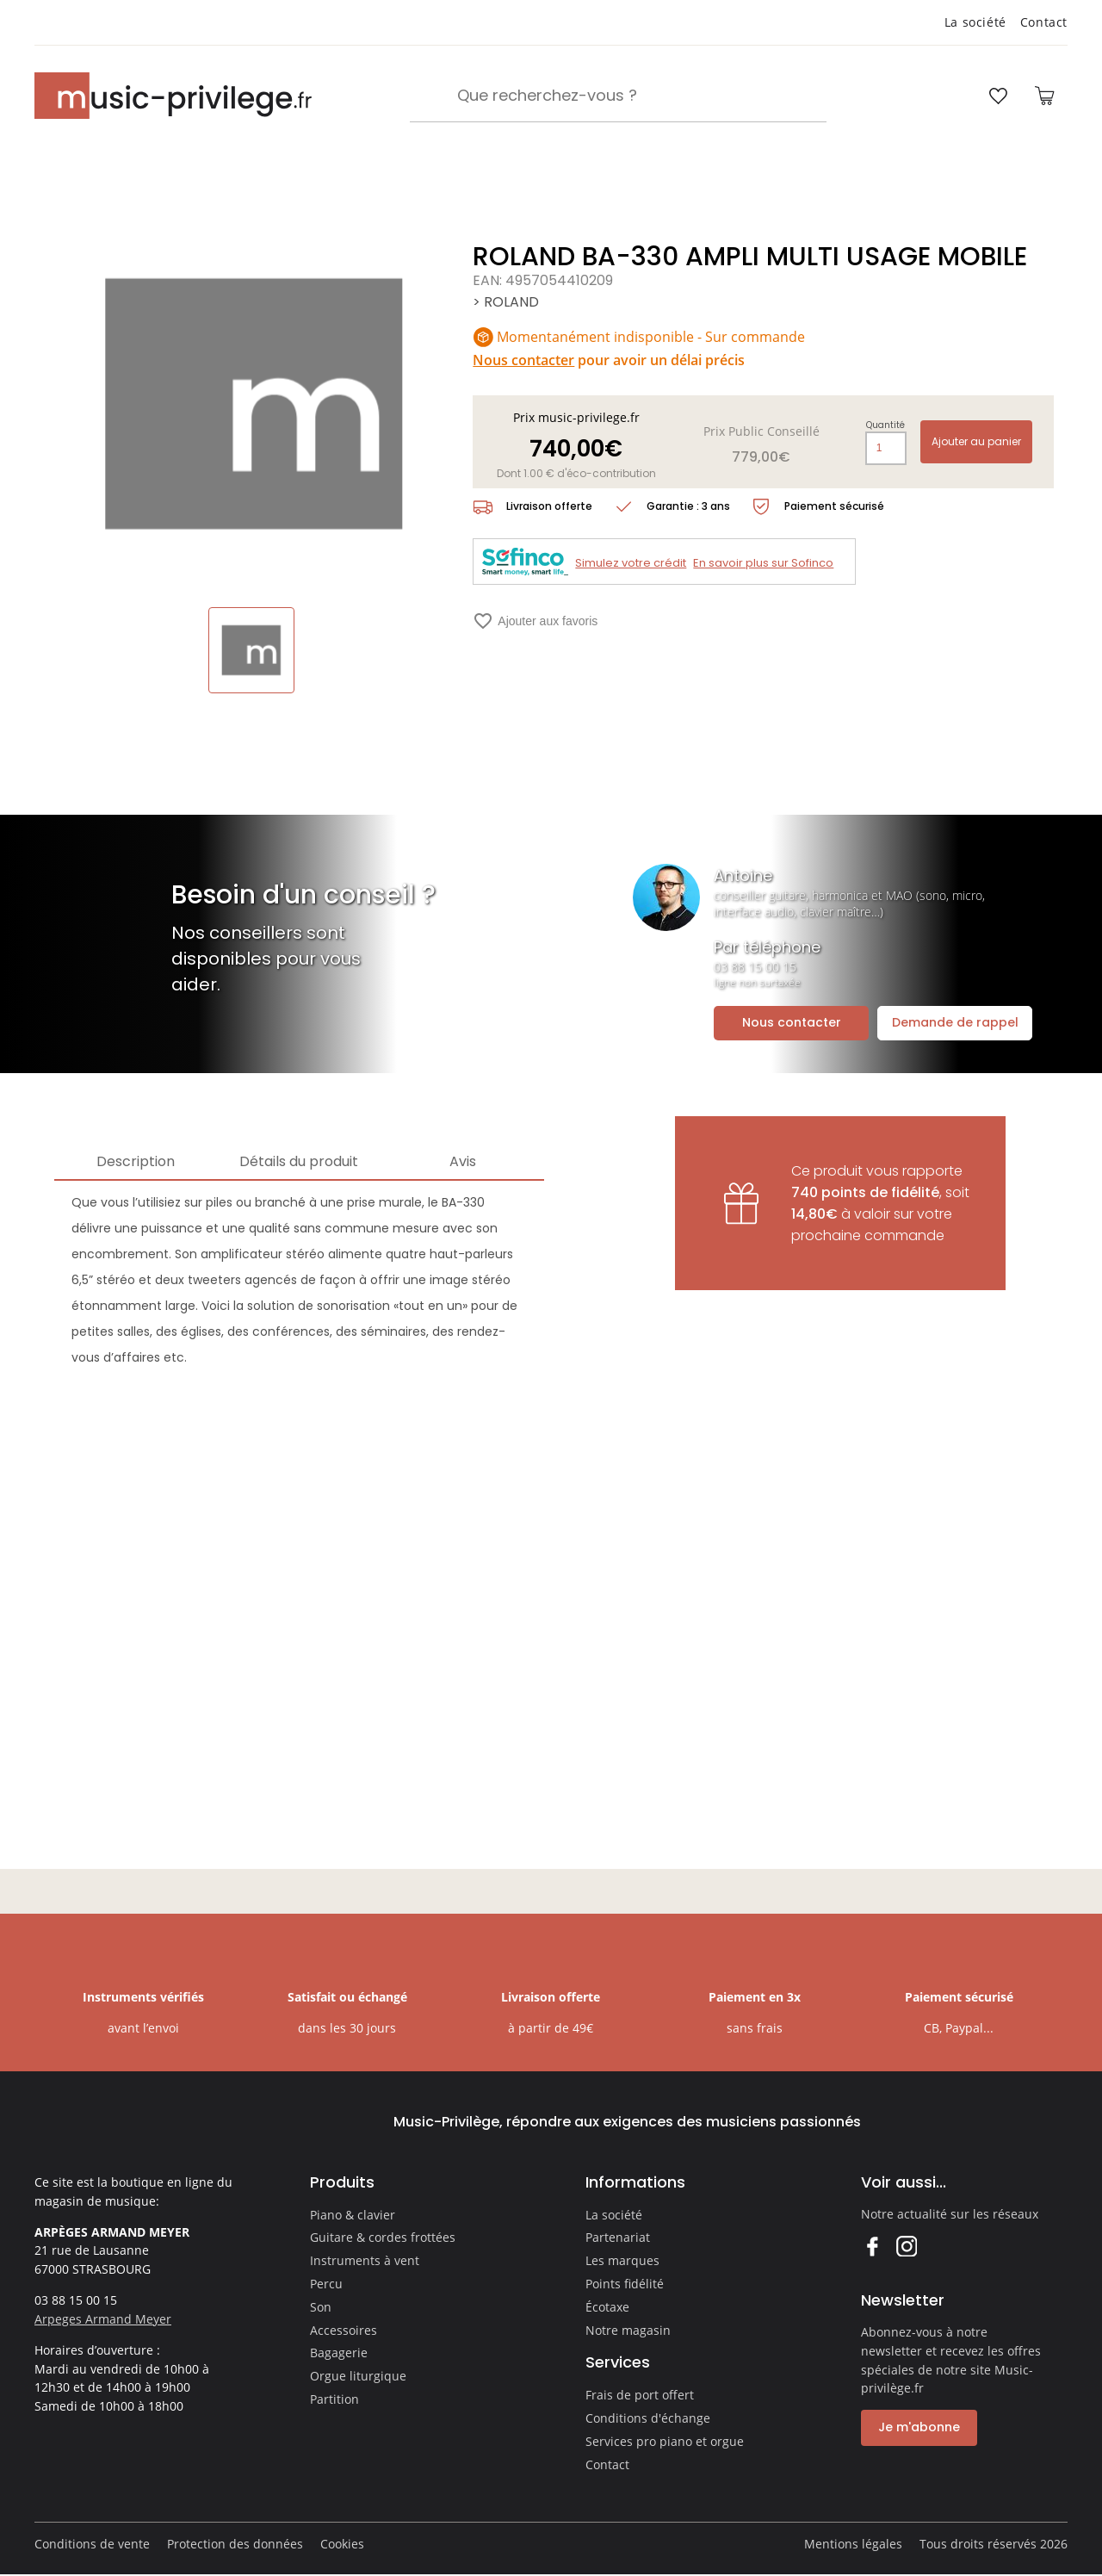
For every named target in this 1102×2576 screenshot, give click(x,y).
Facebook (871, 2245)
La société (975, 22)
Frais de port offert (639, 2395)
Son (320, 2307)
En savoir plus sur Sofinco (763, 563)
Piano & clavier (352, 2215)
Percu (326, 2283)
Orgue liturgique (358, 2376)
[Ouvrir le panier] (1044, 95)
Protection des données (235, 2544)
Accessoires (343, 2330)
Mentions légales (853, 2544)
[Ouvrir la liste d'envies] (998, 95)
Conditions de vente (92, 2544)
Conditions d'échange (647, 2418)
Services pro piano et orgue (664, 2441)
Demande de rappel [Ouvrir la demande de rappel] (955, 1022)
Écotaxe (607, 2307)
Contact (1044, 22)
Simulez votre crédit (630, 563)
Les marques (622, 2260)
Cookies (342, 2544)
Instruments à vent (364, 2260)
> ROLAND (506, 302)
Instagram (906, 2245)
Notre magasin (628, 2330)
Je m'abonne (919, 2427)
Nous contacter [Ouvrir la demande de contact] (791, 1022)
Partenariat (617, 2237)
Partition (334, 2399)
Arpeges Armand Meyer (102, 2319)
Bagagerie (339, 2352)
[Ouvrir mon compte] (949, 95)
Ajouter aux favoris (535, 621)
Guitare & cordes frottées (382, 2237)
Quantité (885, 425)
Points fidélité (624, 2283)
